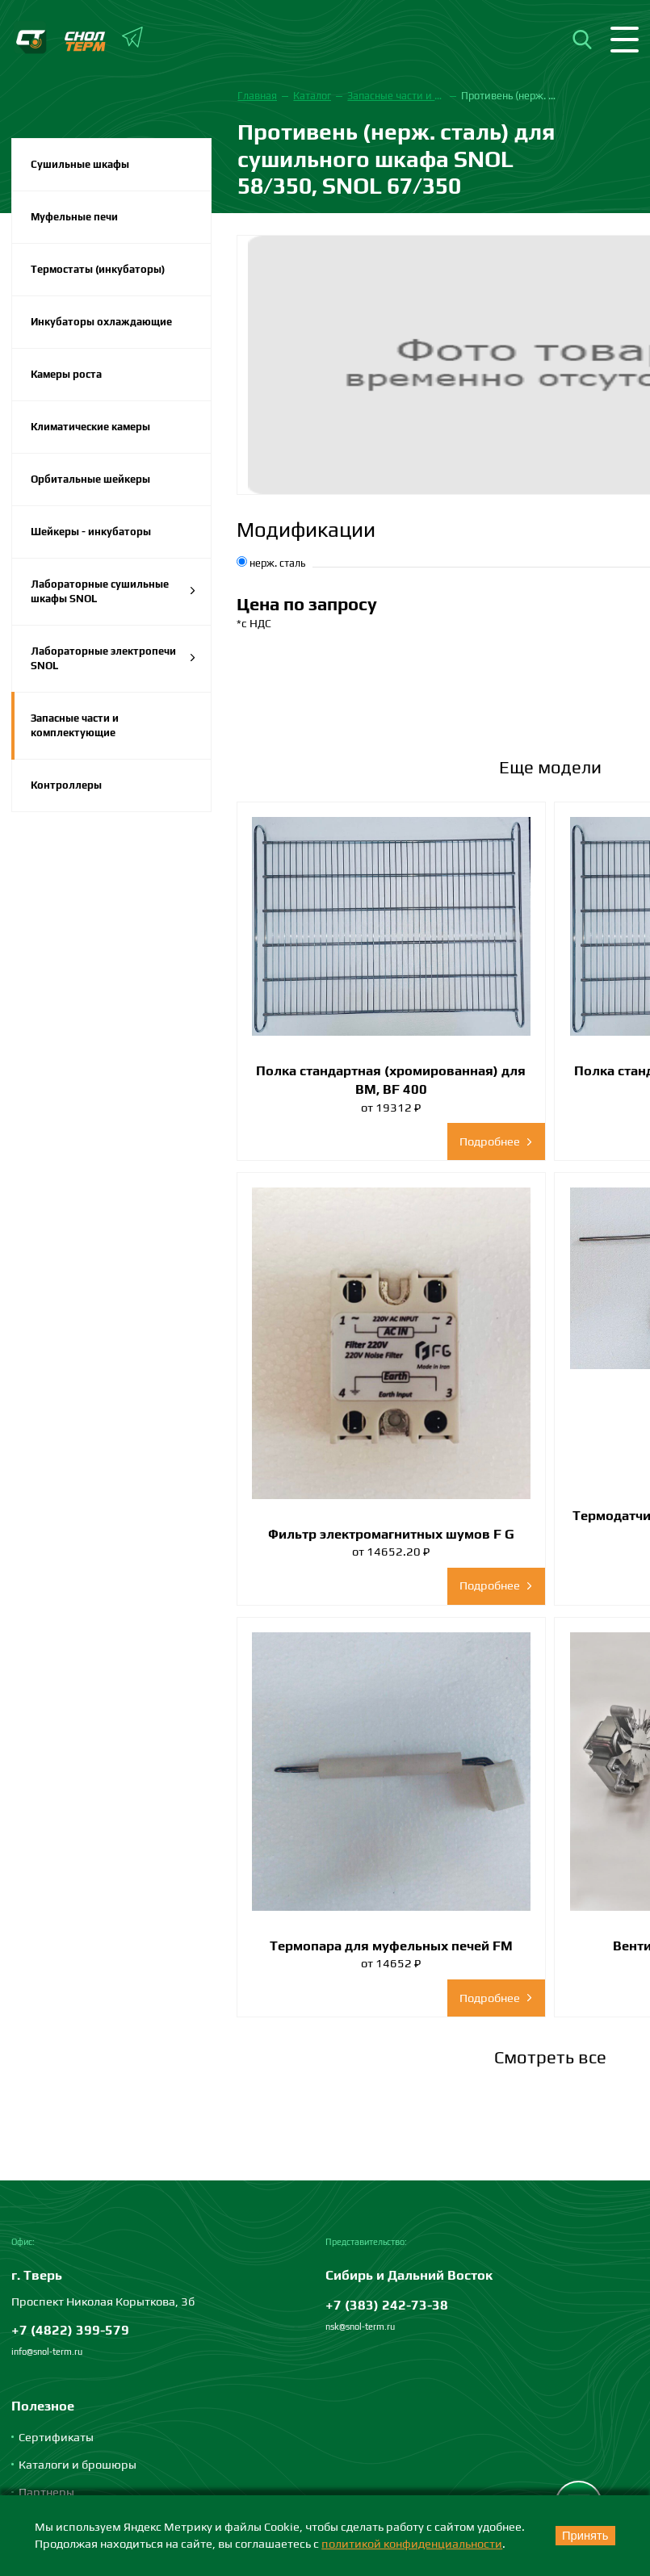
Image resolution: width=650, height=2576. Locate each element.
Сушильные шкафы (80, 164)
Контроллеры (66, 785)
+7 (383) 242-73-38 (386, 2305)
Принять (585, 2535)
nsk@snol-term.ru (360, 2326)
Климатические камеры (90, 427)
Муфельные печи (74, 217)
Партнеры (46, 2492)
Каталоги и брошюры (77, 2464)
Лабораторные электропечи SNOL (113, 658)
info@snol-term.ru (46, 2351)
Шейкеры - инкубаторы (91, 532)
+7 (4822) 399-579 (70, 2330)
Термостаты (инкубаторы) (98, 269)
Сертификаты (56, 2437)
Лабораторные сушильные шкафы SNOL (113, 591)
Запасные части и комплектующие (75, 725)
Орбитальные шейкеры (90, 479)
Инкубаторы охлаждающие (101, 322)
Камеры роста (66, 374)
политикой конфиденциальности (411, 2543)
